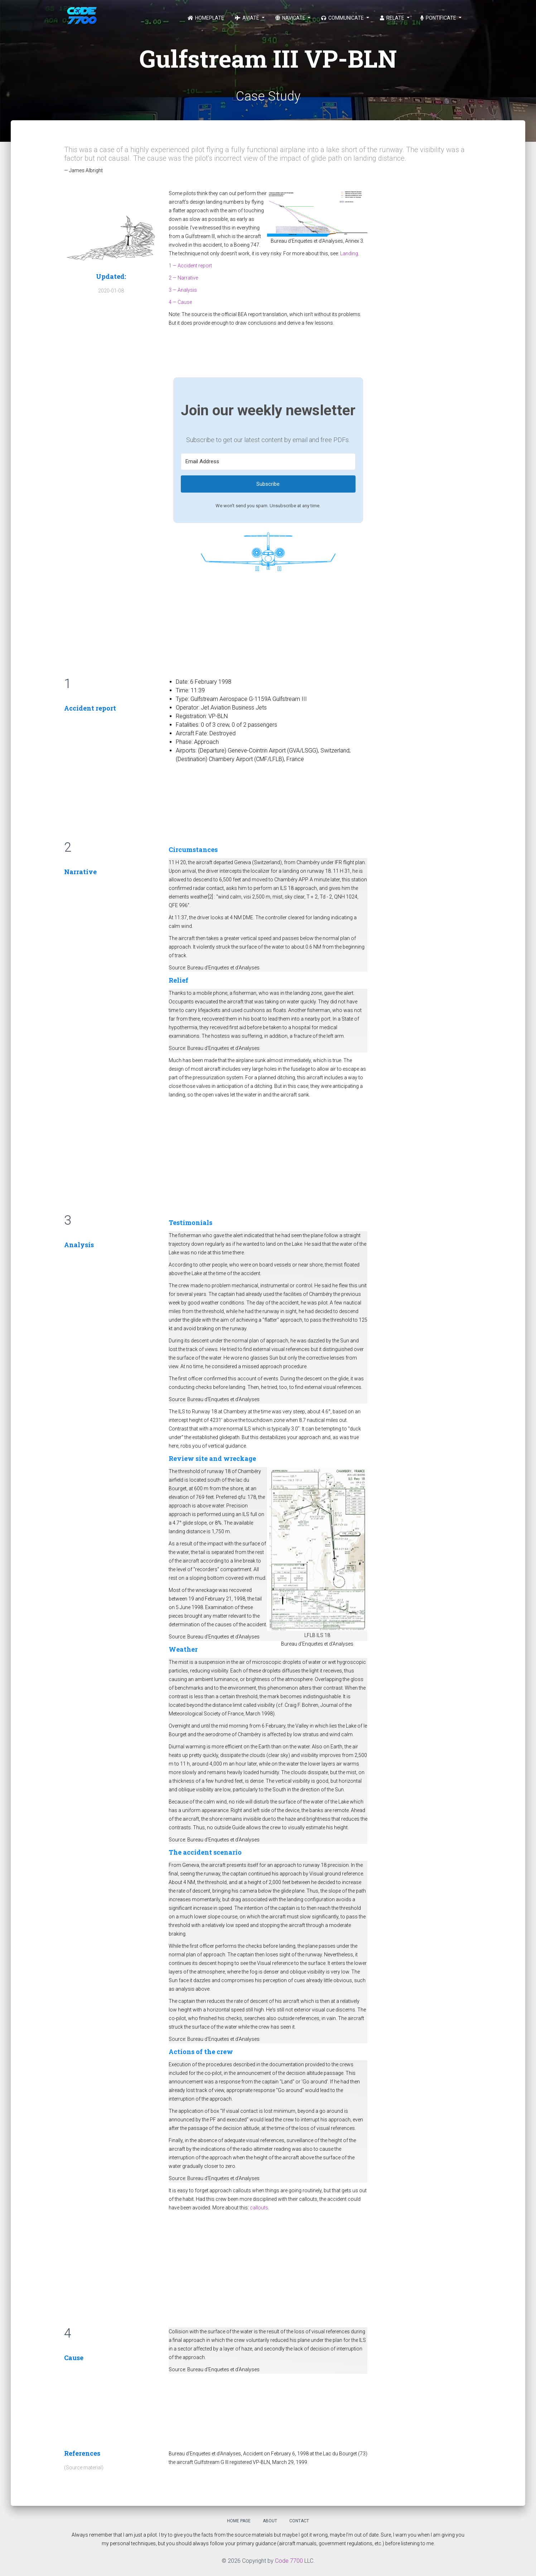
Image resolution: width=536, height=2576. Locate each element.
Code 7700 (289, 2560)
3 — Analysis (183, 290)
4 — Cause (180, 302)
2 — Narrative (183, 278)
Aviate (247, 18)
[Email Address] (268, 461)
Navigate (290, 18)
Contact (299, 2520)
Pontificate (438, 18)
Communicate (343, 18)
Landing (349, 253)
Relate (392, 18)
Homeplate (206, 18)
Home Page (239, 2520)
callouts (259, 2208)
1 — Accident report (190, 265)
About (270, 2520)
